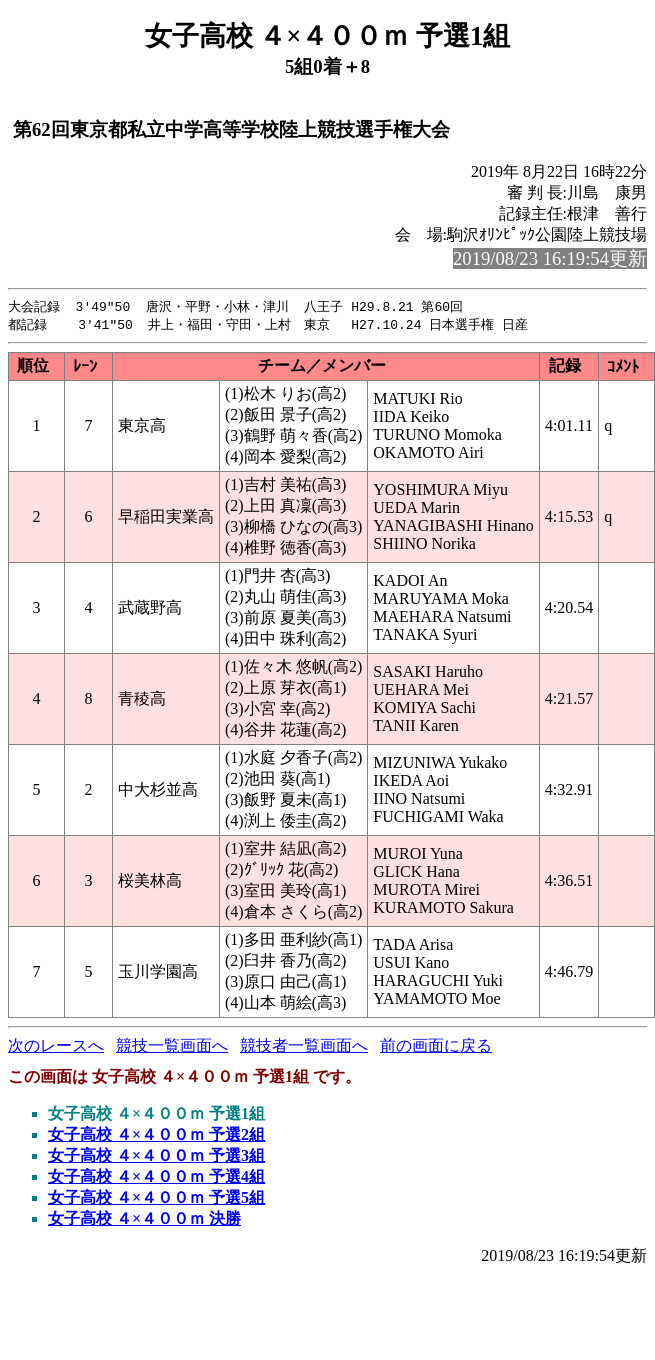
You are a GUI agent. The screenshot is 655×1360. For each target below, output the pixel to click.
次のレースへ (56, 1047)
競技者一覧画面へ (304, 1047)
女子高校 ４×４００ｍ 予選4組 (156, 1178)
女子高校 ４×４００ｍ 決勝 (144, 1220)
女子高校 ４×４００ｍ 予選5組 (156, 1199)
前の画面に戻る (436, 1047)
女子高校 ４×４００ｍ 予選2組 (156, 1136)
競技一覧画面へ (172, 1047)
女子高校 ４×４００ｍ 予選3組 (156, 1157)
